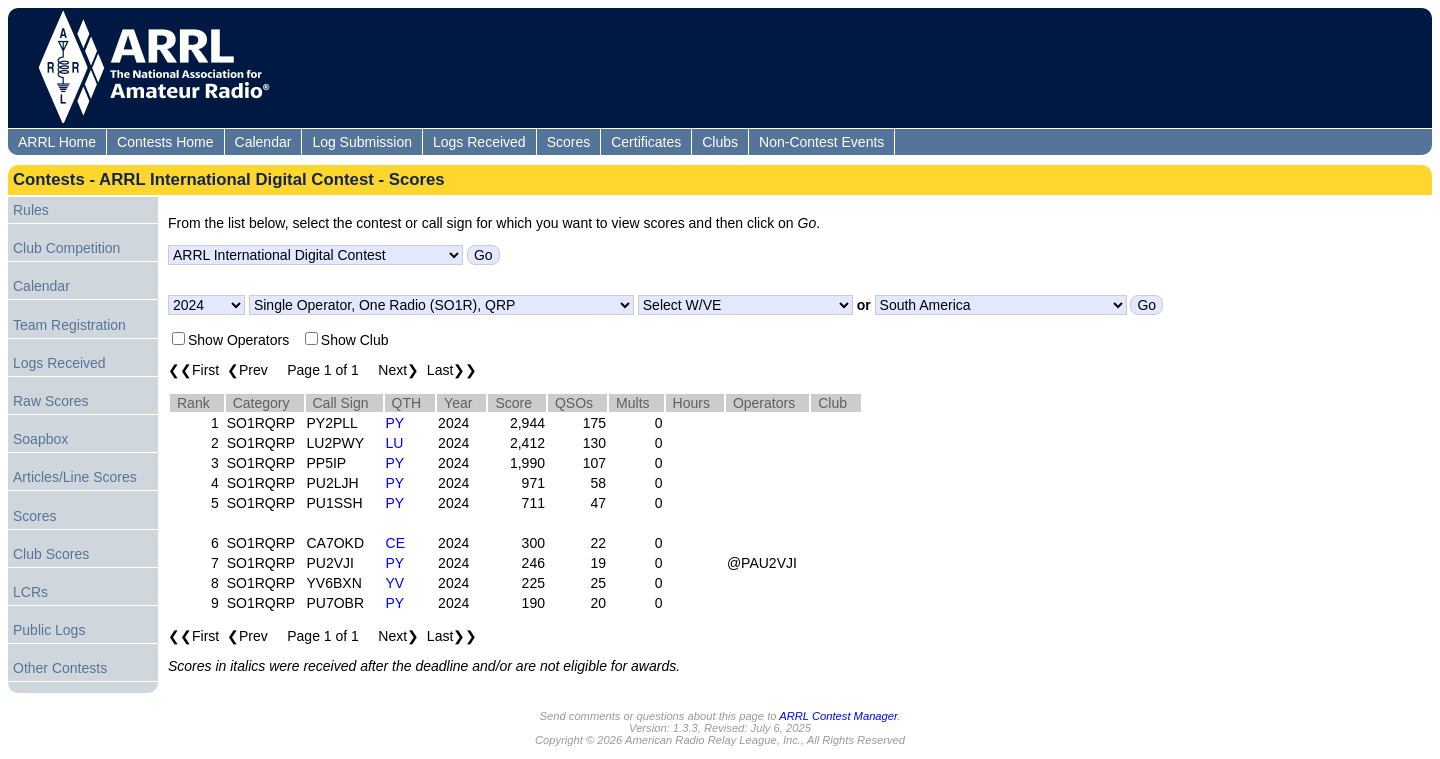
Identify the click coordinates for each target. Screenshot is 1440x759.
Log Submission (362, 142)
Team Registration (69, 325)
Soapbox (40, 439)
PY (395, 423)
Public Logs (49, 630)
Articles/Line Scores (75, 477)
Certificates (646, 142)
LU (395, 443)
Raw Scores (50, 401)
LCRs (30, 592)
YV (395, 583)
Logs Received (479, 142)
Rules (31, 210)
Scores (569, 142)
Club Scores (51, 554)
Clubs (720, 142)
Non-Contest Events (821, 142)
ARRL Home (57, 142)
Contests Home (165, 142)
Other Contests (60, 668)
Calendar (263, 142)
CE (395, 543)
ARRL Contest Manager (838, 716)
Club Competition (66, 248)
